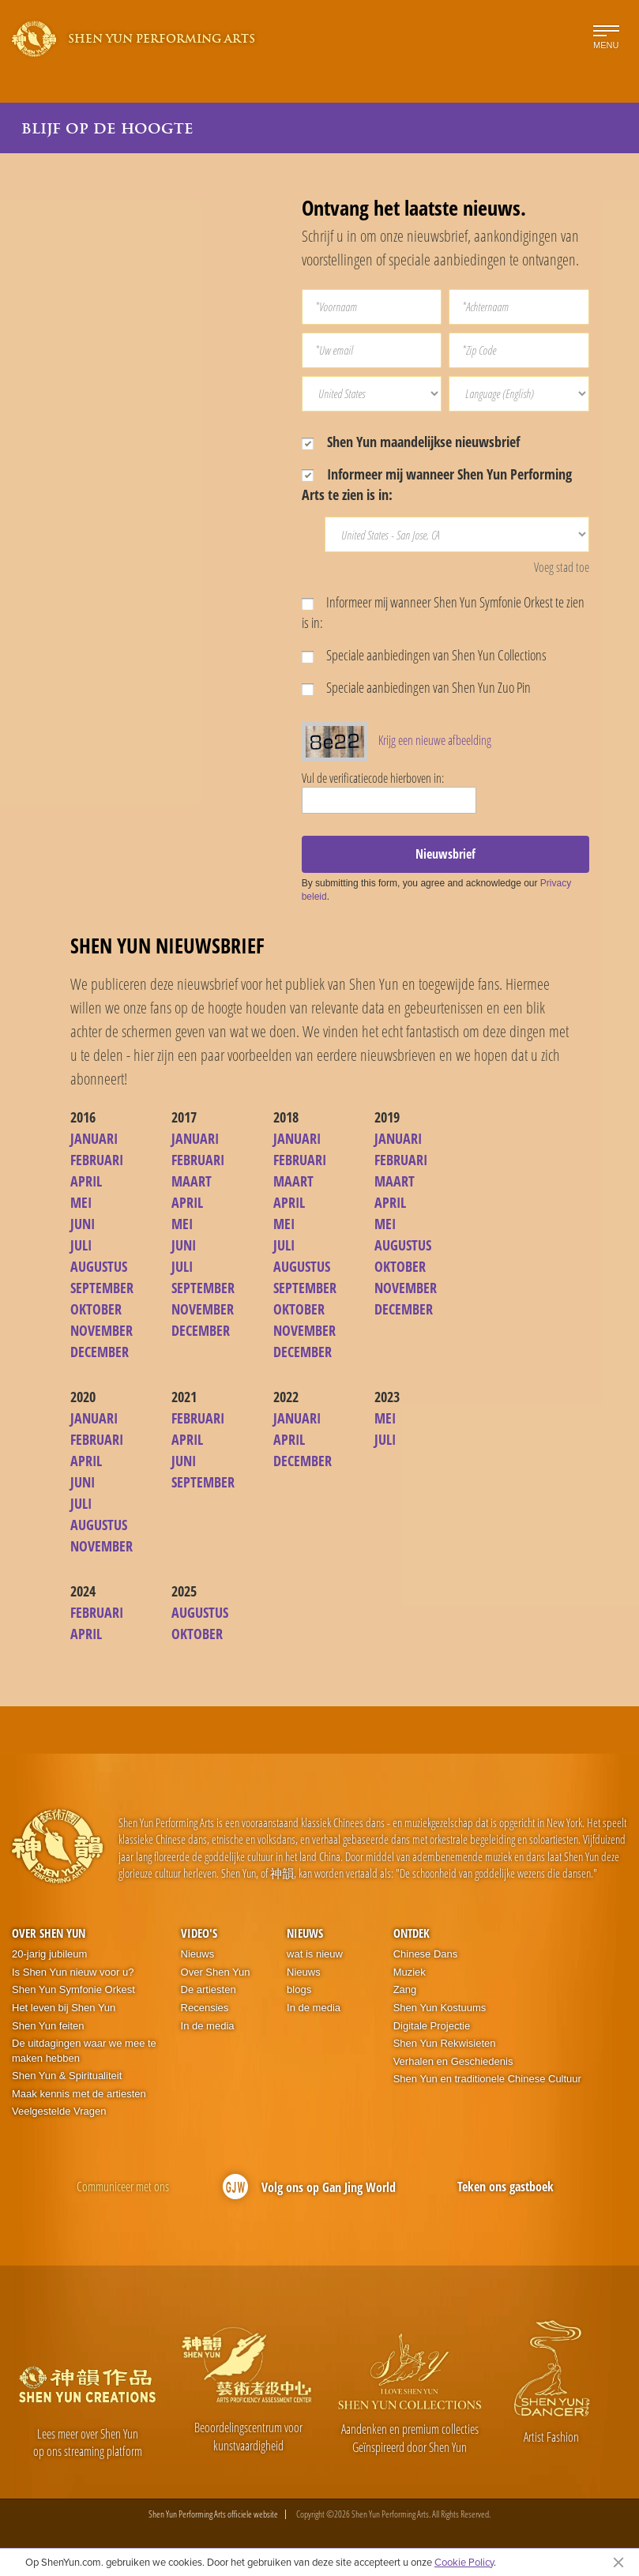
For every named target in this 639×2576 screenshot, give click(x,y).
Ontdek (411, 1933)
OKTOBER (96, 1308)
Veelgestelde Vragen (59, 2111)
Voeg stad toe (561, 567)
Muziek (409, 1972)
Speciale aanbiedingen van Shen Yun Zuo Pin (416, 687)
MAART (191, 1180)
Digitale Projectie (432, 2026)
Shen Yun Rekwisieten (444, 2043)
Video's (199, 1933)
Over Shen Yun (48, 1933)
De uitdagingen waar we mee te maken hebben (84, 2050)
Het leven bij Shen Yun (63, 2008)
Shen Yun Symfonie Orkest (73, 1989)
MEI (81, 1202)
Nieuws (198, 1954)
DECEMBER (99, 1351)
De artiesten (208, 1989)
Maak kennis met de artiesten (79, 2094)
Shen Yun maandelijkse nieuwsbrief (411, 441)
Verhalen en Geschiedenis (453, 2061)
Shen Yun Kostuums (440, 2008)
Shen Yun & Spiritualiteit (67, 2075)
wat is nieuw (315, 1954)
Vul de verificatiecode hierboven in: (373, 778)
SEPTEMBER (101, 1287)
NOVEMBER (101, 1330)
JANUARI (94, 1138)
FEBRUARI (96, 1159)
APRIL (86, 1180)
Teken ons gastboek (505, 2186)
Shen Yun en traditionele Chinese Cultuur (487, 2079)
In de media (208, 2026)
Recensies (205, 2008)
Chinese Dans (425, 1954)
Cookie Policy (464, 2562)
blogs (299, 1989)
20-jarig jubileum (49, 1954)
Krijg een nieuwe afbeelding (434, 740)
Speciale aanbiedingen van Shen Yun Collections (424, 654)
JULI (81, 1244)
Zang (405, 1989)
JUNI (82, 1223)
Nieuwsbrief (445, 854)
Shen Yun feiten (48, 2026)
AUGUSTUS (98, 1266)
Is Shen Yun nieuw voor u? (72, 1972)
